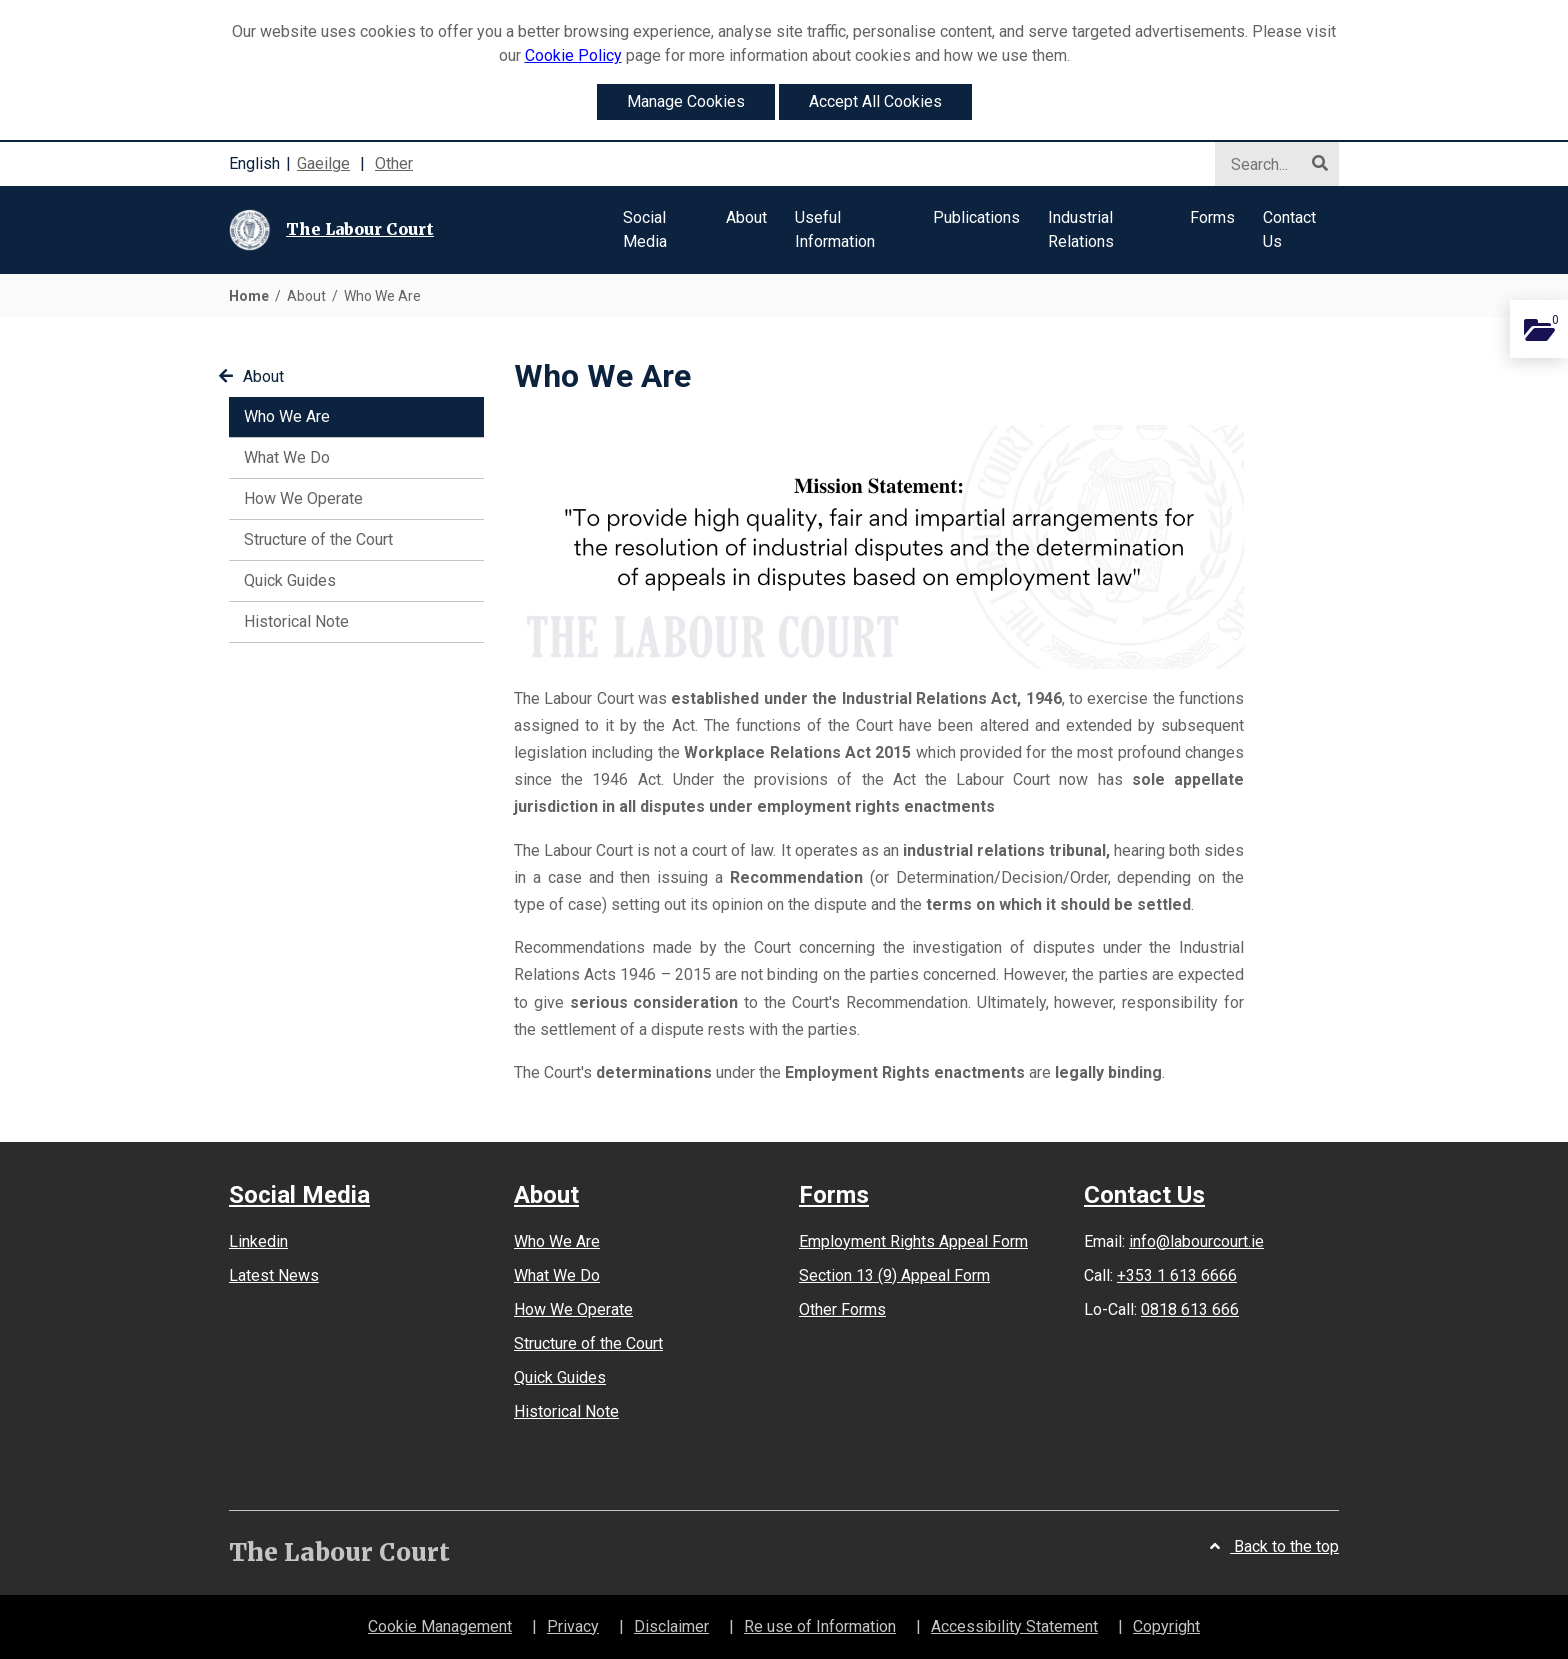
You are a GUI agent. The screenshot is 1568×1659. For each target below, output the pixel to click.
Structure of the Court (318, 539)
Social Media (299, 1195)
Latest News (274, 1275)
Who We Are (315, 415)
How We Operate (303, 498)
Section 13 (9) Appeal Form (894, 1275)
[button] (660, 230)
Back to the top (1274, 1546)
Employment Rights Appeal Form (913, 1241)
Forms (834, 1195)
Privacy (573, 1626)
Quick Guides (290, 580)
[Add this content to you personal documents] (1539, 329)
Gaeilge (323, 163)
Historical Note (296, 621)
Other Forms (842, 1309)
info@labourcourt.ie (1196, 1241)
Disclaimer (671, 1626)
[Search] (1269, 165)
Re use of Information (820, 1626)
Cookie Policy (573, 55)
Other (394, 163)
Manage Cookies (686, 101)
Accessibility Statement (1014, 1626)
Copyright (1166, 1626)
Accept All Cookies (875, 101)
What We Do (287, 457)
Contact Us (1144, 1195)
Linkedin (258, 1241)
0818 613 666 (1190, 1309)
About (251, 376)
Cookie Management (440, 1626)
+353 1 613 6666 (1177, 1275)
